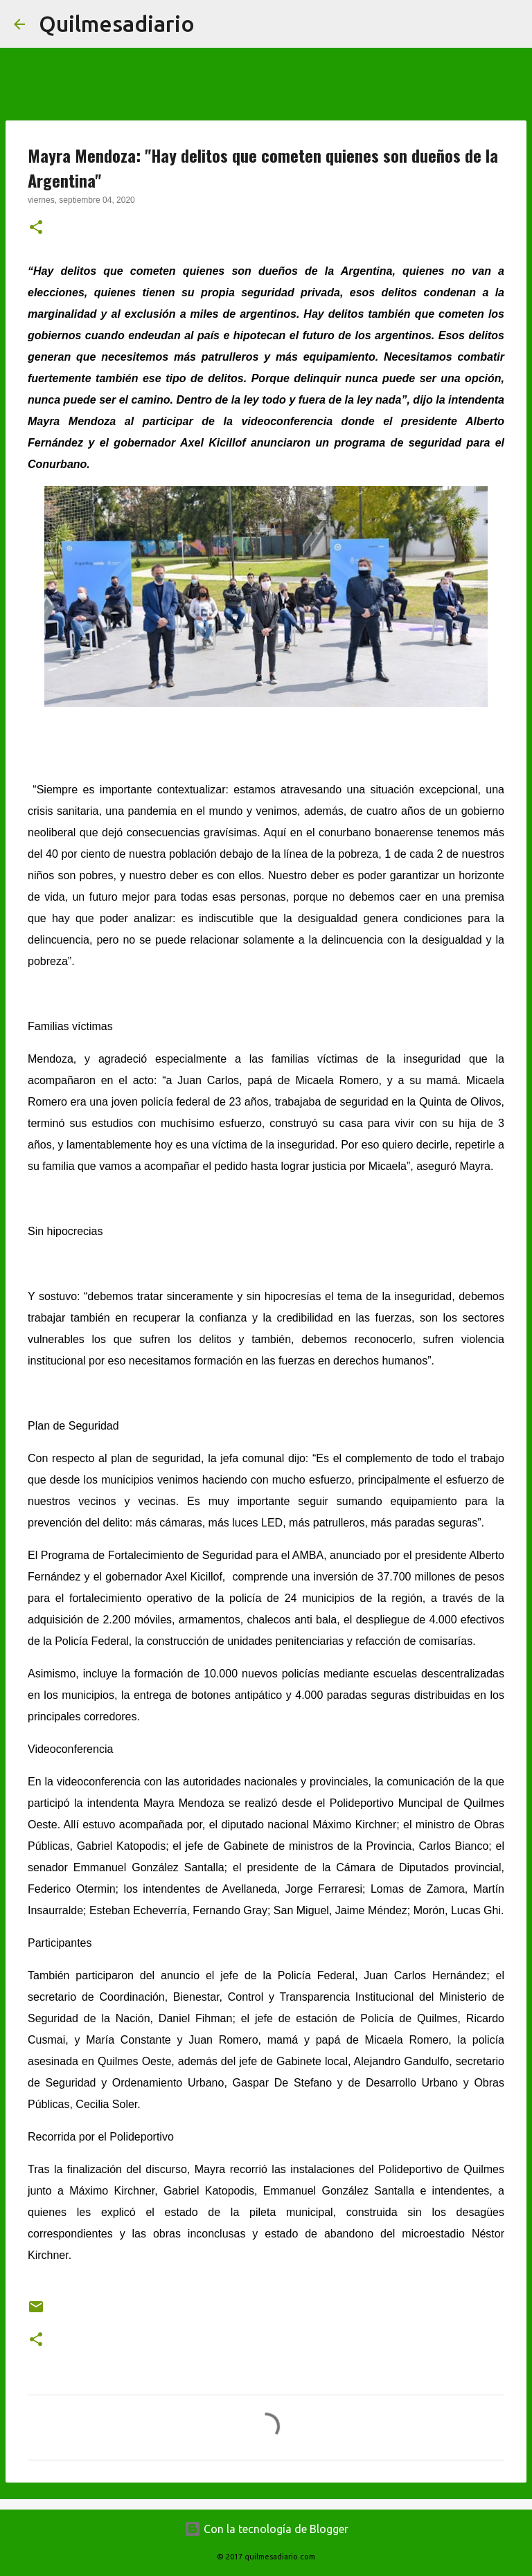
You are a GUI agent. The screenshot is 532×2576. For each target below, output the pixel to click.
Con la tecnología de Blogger (266, 2529)
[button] (36, 228)
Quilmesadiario (117, 23)
